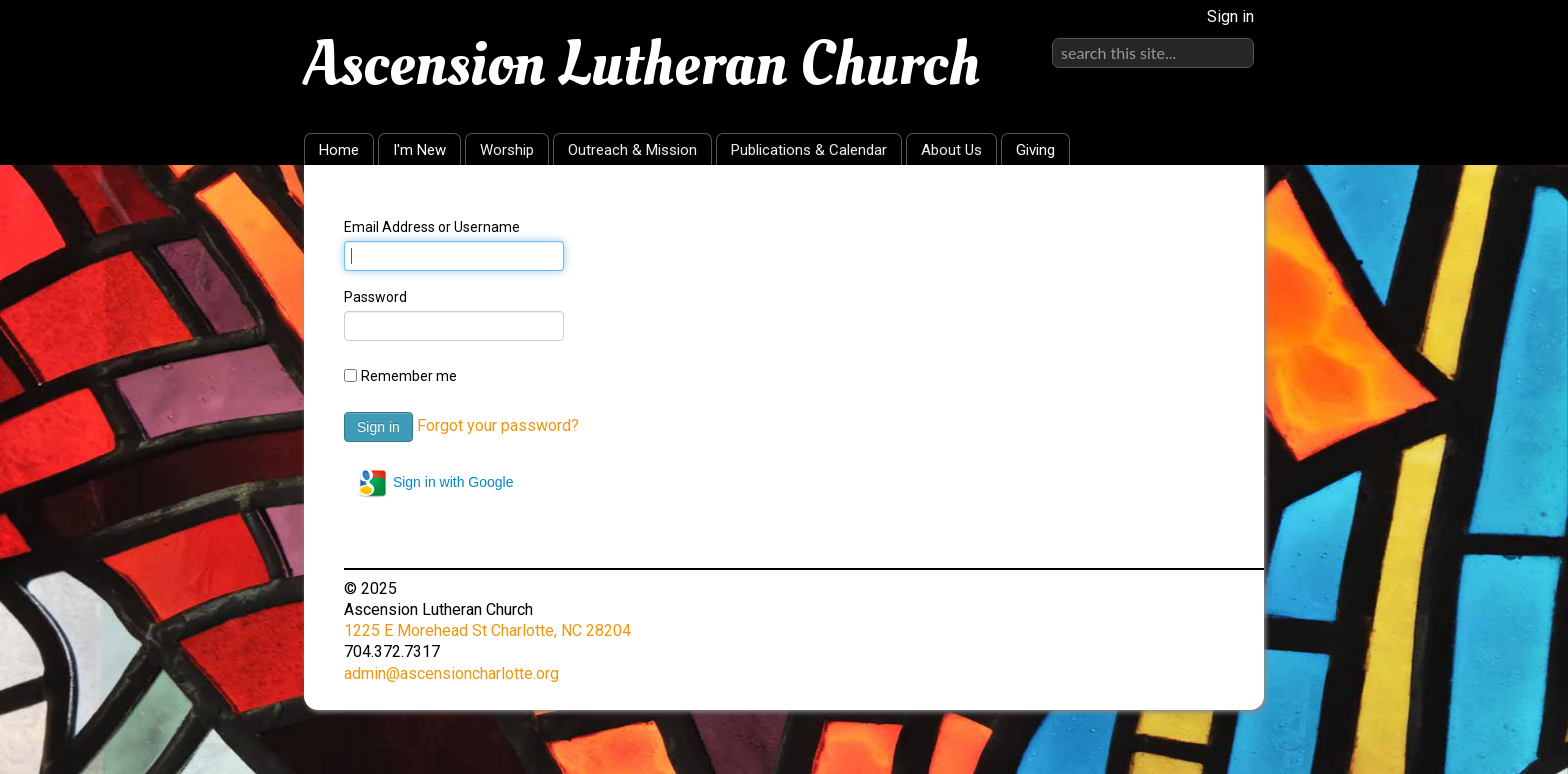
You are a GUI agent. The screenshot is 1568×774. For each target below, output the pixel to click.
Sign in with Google (435, 483)
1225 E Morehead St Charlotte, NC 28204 (487, 630)
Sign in (1230, 16)
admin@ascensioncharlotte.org (451, 673)
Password (375, 297)
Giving (1035, 150)
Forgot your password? (498, 425)
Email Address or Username (432, 227)
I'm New (419, 150)
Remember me (409, 376)
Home (339, 150)
